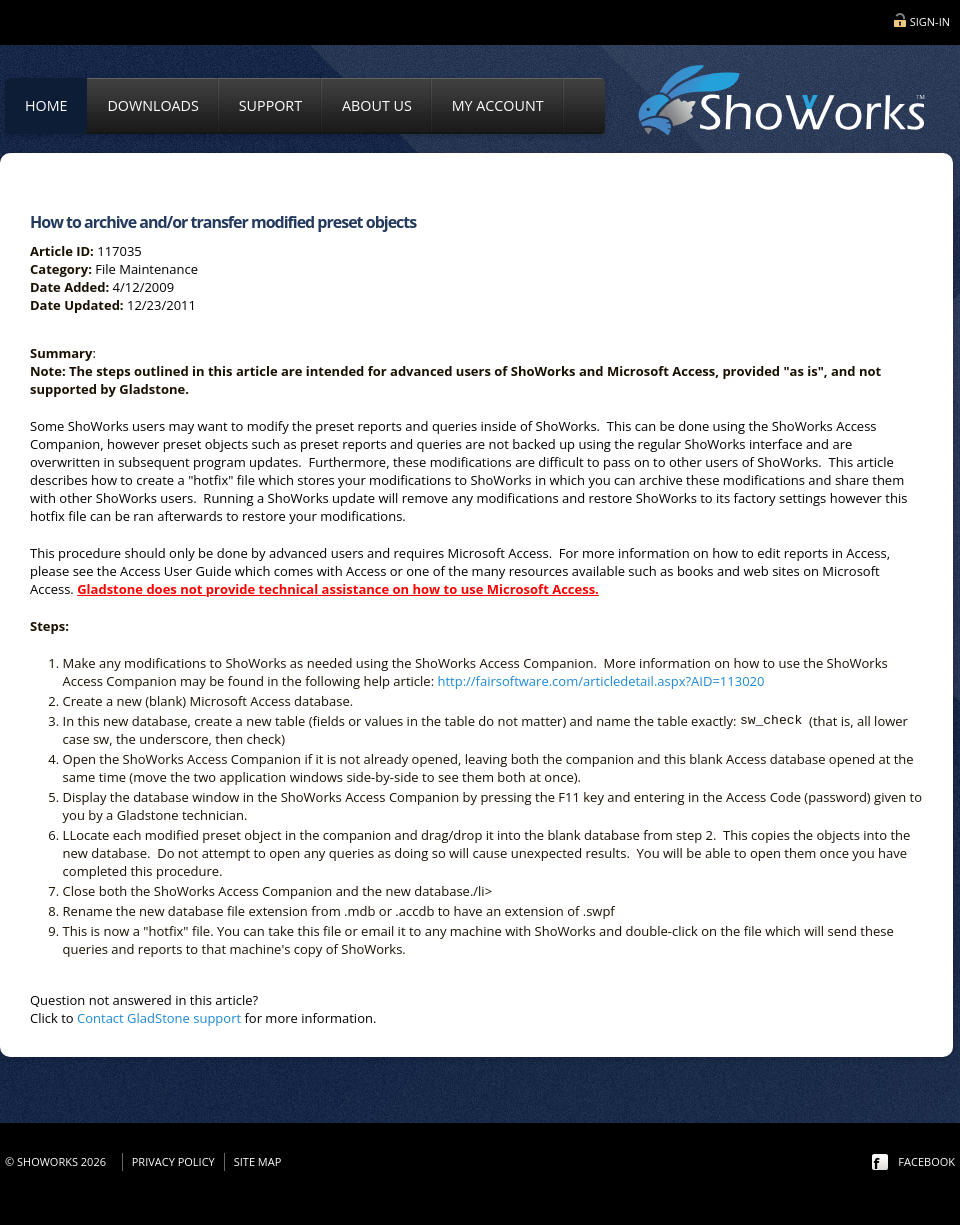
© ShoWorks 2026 (58, 1161)
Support (270, 105)
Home (46, 105)
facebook (926, 1161)
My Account (498, 105)
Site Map (258, 1161)
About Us (377, 105)
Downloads (152, 105)
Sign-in (930, 21)
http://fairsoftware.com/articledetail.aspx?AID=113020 (600, 681)
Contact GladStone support (159, 1018)
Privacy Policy (173, 1161)
